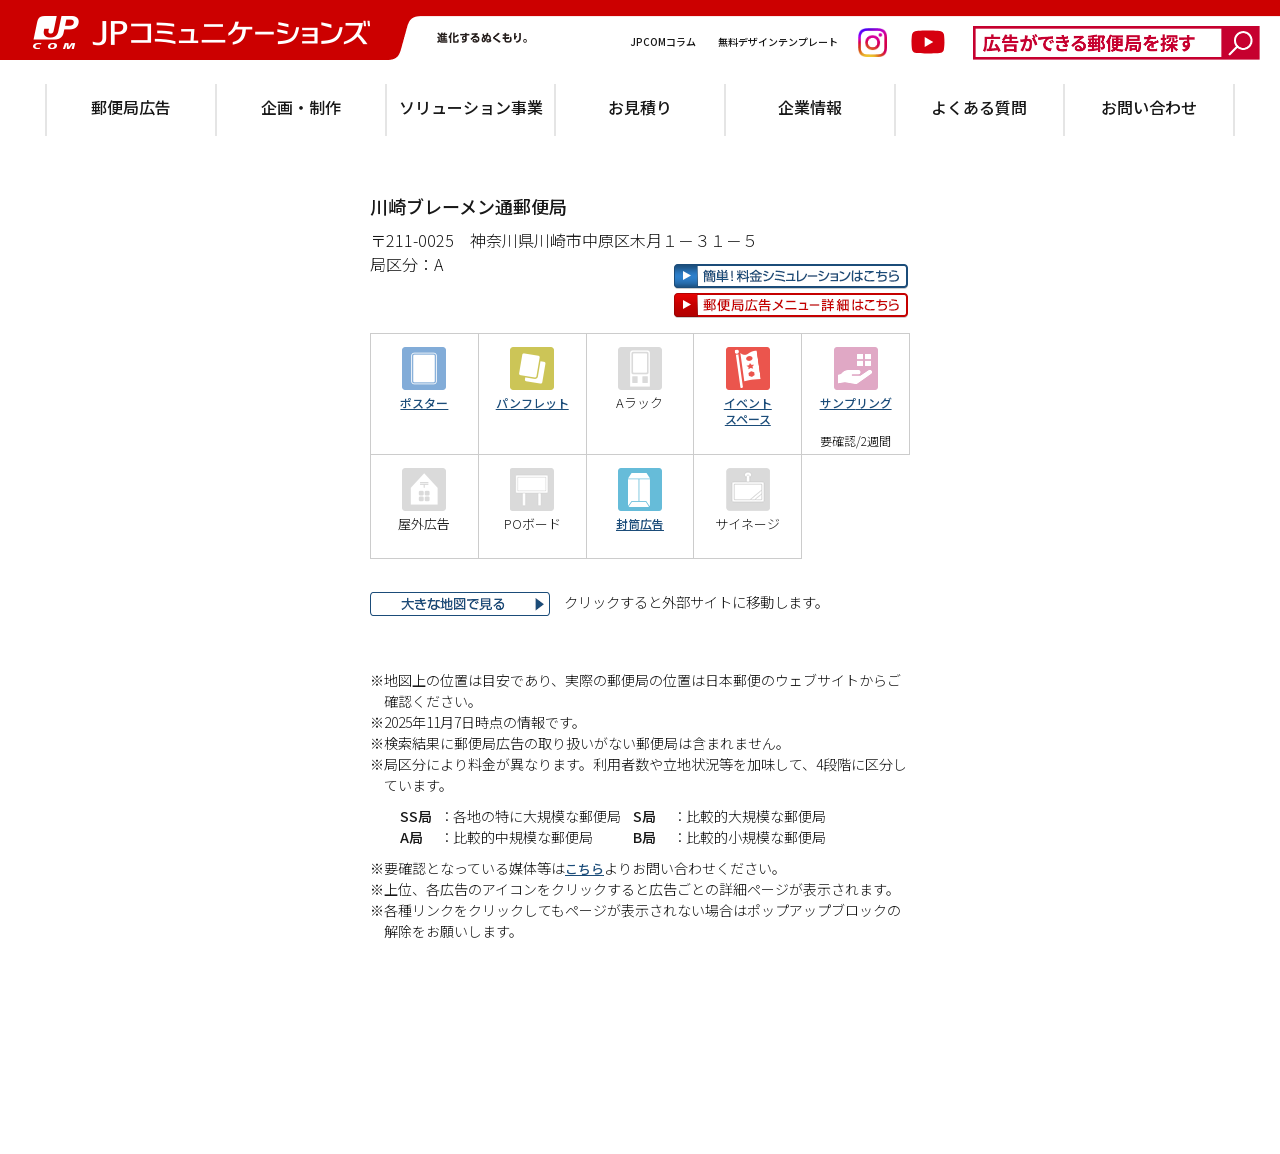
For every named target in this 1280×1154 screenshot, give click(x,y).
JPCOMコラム (664, 41)
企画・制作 (301, 107)
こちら (586, 932)
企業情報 (810, 107)
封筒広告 (640, 588)
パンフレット (532, 467)
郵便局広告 (131, 107)
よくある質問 (979, 107)
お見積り (640, 107)
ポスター (424, 467)
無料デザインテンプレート (779, 41)
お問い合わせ (1149, 107)
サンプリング (856, 467)
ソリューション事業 (471, 107)
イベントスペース (748, 475)
